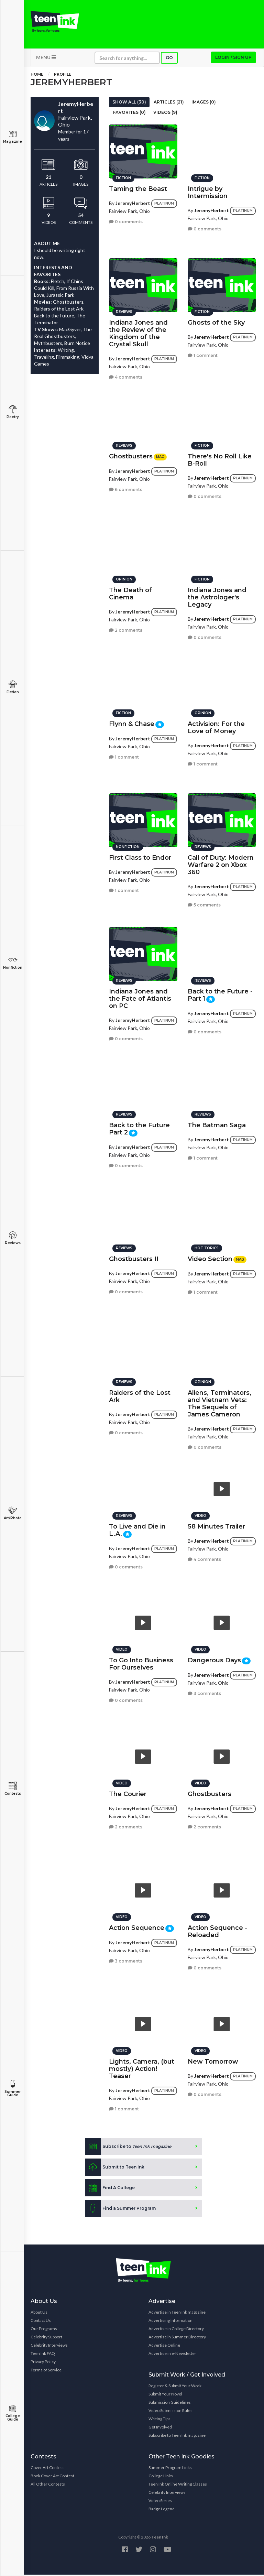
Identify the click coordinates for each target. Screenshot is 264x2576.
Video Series (160, 2501)
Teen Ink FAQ (43, 2354)
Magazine (12, 137)
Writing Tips (159, 2420)
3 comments (204, 1692)
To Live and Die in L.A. (137, 1529)
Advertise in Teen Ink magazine (177, 2313)
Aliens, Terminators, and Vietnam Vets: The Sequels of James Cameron (219, 1402)
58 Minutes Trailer (216, 1525)
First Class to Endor (140, 856)
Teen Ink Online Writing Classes (177, 2485)
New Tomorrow (213, 2060)
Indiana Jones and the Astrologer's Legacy (217, 596)
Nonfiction (12, 963)
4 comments (125, 376)
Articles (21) (169, 103)
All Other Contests (48, 2485)
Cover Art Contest (47, 2468)
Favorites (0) (129, 113)
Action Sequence (136, 1927)
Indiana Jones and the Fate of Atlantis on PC (140, 998)
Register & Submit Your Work (174, 2387)
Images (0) (203, 103)
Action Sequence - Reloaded (217, 1930)
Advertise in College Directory (176, 2330)
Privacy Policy (43, 2363)
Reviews (12, 1238)
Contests (12, 1789)
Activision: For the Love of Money (216, 726)
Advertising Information (170, 2321)
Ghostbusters (131, 455)
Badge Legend (161, 2510)
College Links (160, 2477)
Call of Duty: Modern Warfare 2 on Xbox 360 (221, 864)
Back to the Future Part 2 (139, 1127)
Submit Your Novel (165, 2395)
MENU (46, 59)
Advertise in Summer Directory (177, 2338)
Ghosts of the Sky (216, 321)
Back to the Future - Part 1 (220, 994)
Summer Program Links (170, 2468)
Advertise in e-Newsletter (172, 2354)
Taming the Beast (138, 188)
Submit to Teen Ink (114, 2168)
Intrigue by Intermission (208, 191)
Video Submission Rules (170, 2411)
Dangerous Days (214, 1659)
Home (37, 75)
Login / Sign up (233, 58)
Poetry (12, 412)
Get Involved (160, 2428)
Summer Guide (12, 2088)
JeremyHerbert (133, 202)
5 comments (204, 903)
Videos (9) (165, 113)
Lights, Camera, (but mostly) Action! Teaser (141, 2068)
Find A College (110, 2189)
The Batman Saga (217, 1124)
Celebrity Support (46, 2338)
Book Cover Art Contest (52, 2477)
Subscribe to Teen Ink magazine (177, 2436)
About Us (39, 2313)
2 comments (125, 629)
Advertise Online (164, 2346)
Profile (62, 75)
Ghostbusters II (133, 1258)
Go (169, 59)
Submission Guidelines (169, 2403)
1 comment (203, 354)
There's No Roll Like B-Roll (220, 459)
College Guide (12, 2413)
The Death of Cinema (130, 592)
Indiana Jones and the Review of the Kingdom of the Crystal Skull (138, 332)
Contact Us (41, 2321)
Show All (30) (129, 103)
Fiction (12, 687)
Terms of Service (46, 2371)
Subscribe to (128, 2147)
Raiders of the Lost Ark (139, 1395)
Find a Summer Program (120, 2209)
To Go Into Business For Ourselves (141, 1662)
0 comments (126, 220)
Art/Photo (12, 1513)
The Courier (127, 1793)
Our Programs (44, 2330)
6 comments (125, 488)
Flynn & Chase (131, 723)
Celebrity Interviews (49, 2346)
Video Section (210, 1258)
